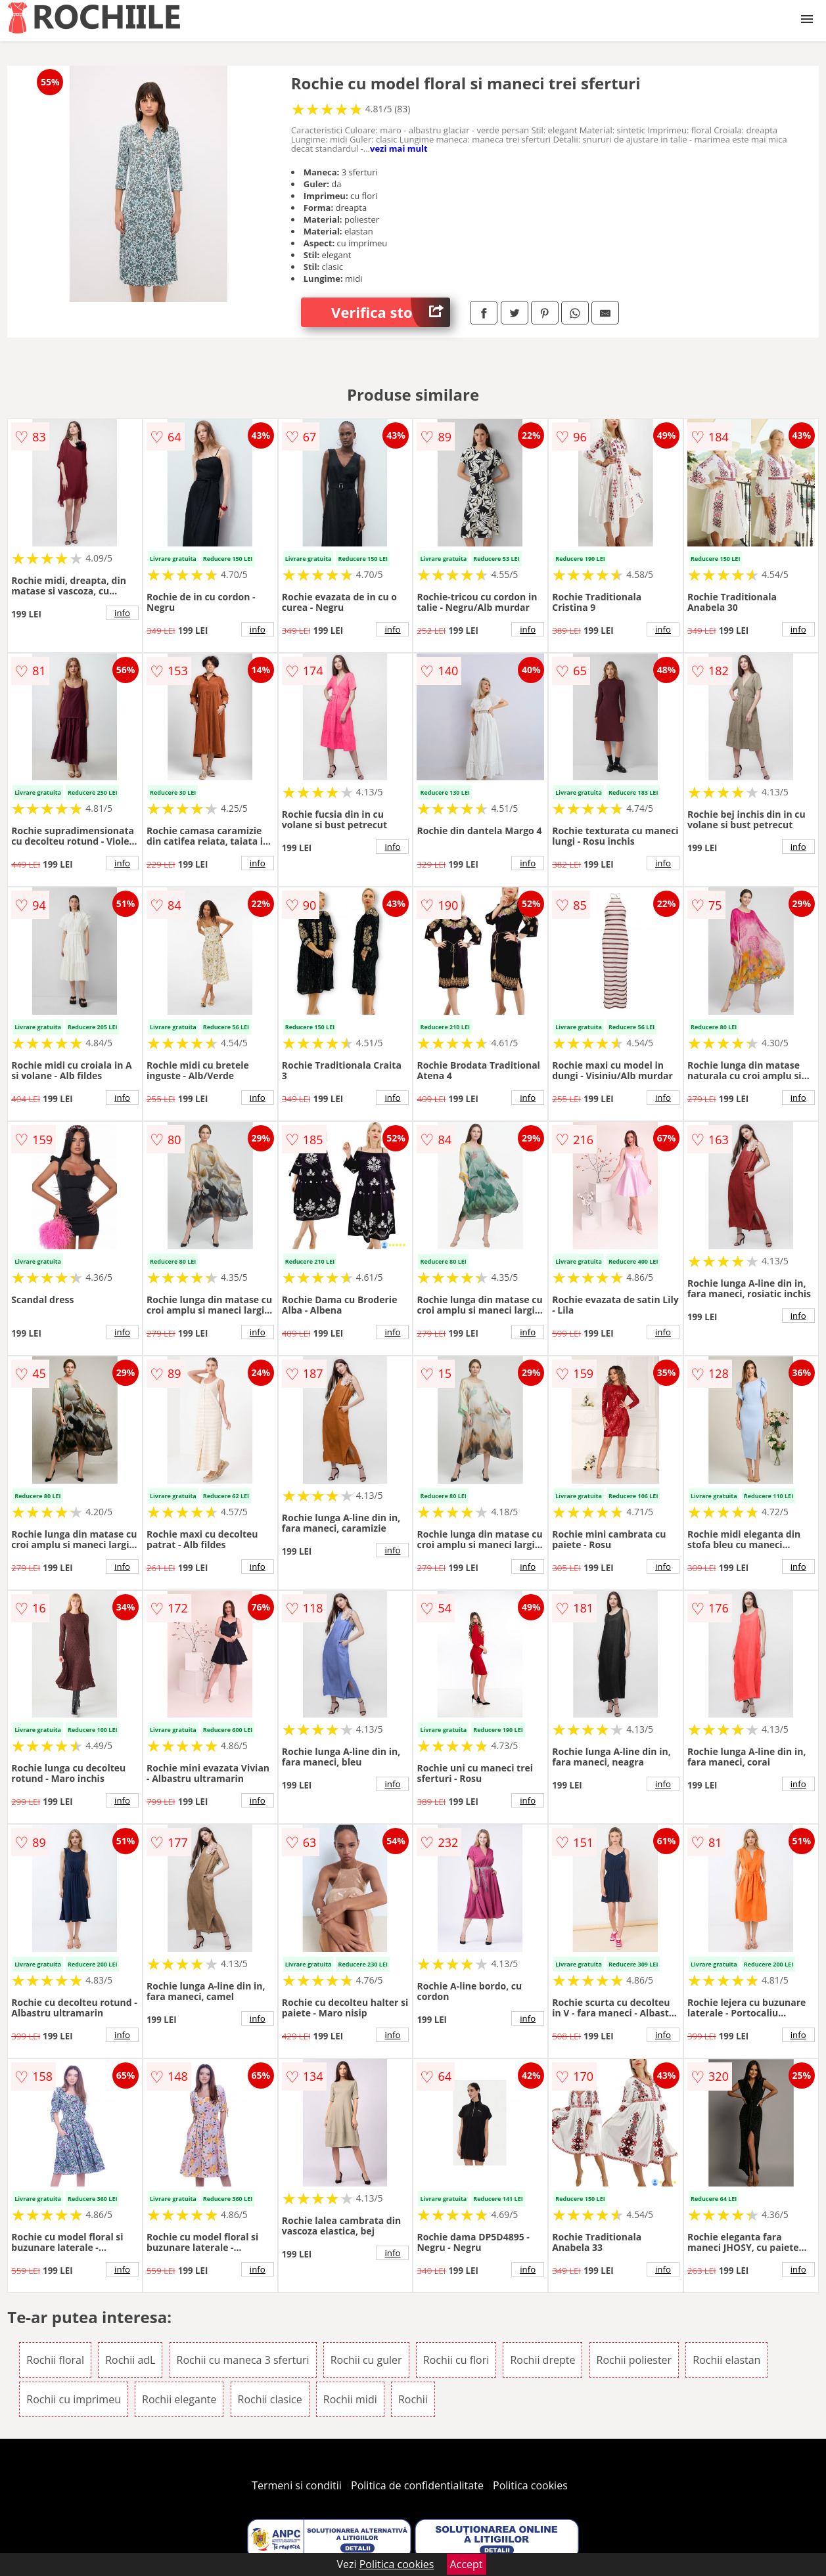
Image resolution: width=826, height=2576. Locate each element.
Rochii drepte (542, 2360)
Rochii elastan (726, 2360)
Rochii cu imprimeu (73, 2399)
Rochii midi (350, 2399)
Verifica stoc (390, 312)
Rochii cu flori (456, 2360)
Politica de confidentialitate (417, 2485)
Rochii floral (55, 2360)
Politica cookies (530, 2485)
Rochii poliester (634, 2360)
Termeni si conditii (297, 2485)
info (122, 613)
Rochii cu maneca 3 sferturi (243, 2360)
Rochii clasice (270, 2399)
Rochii (413, 2399)
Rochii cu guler (366, 2360)
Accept (466, 2564)
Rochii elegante (179, 2399)
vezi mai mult (399, 148)
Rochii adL (130, 2360)
